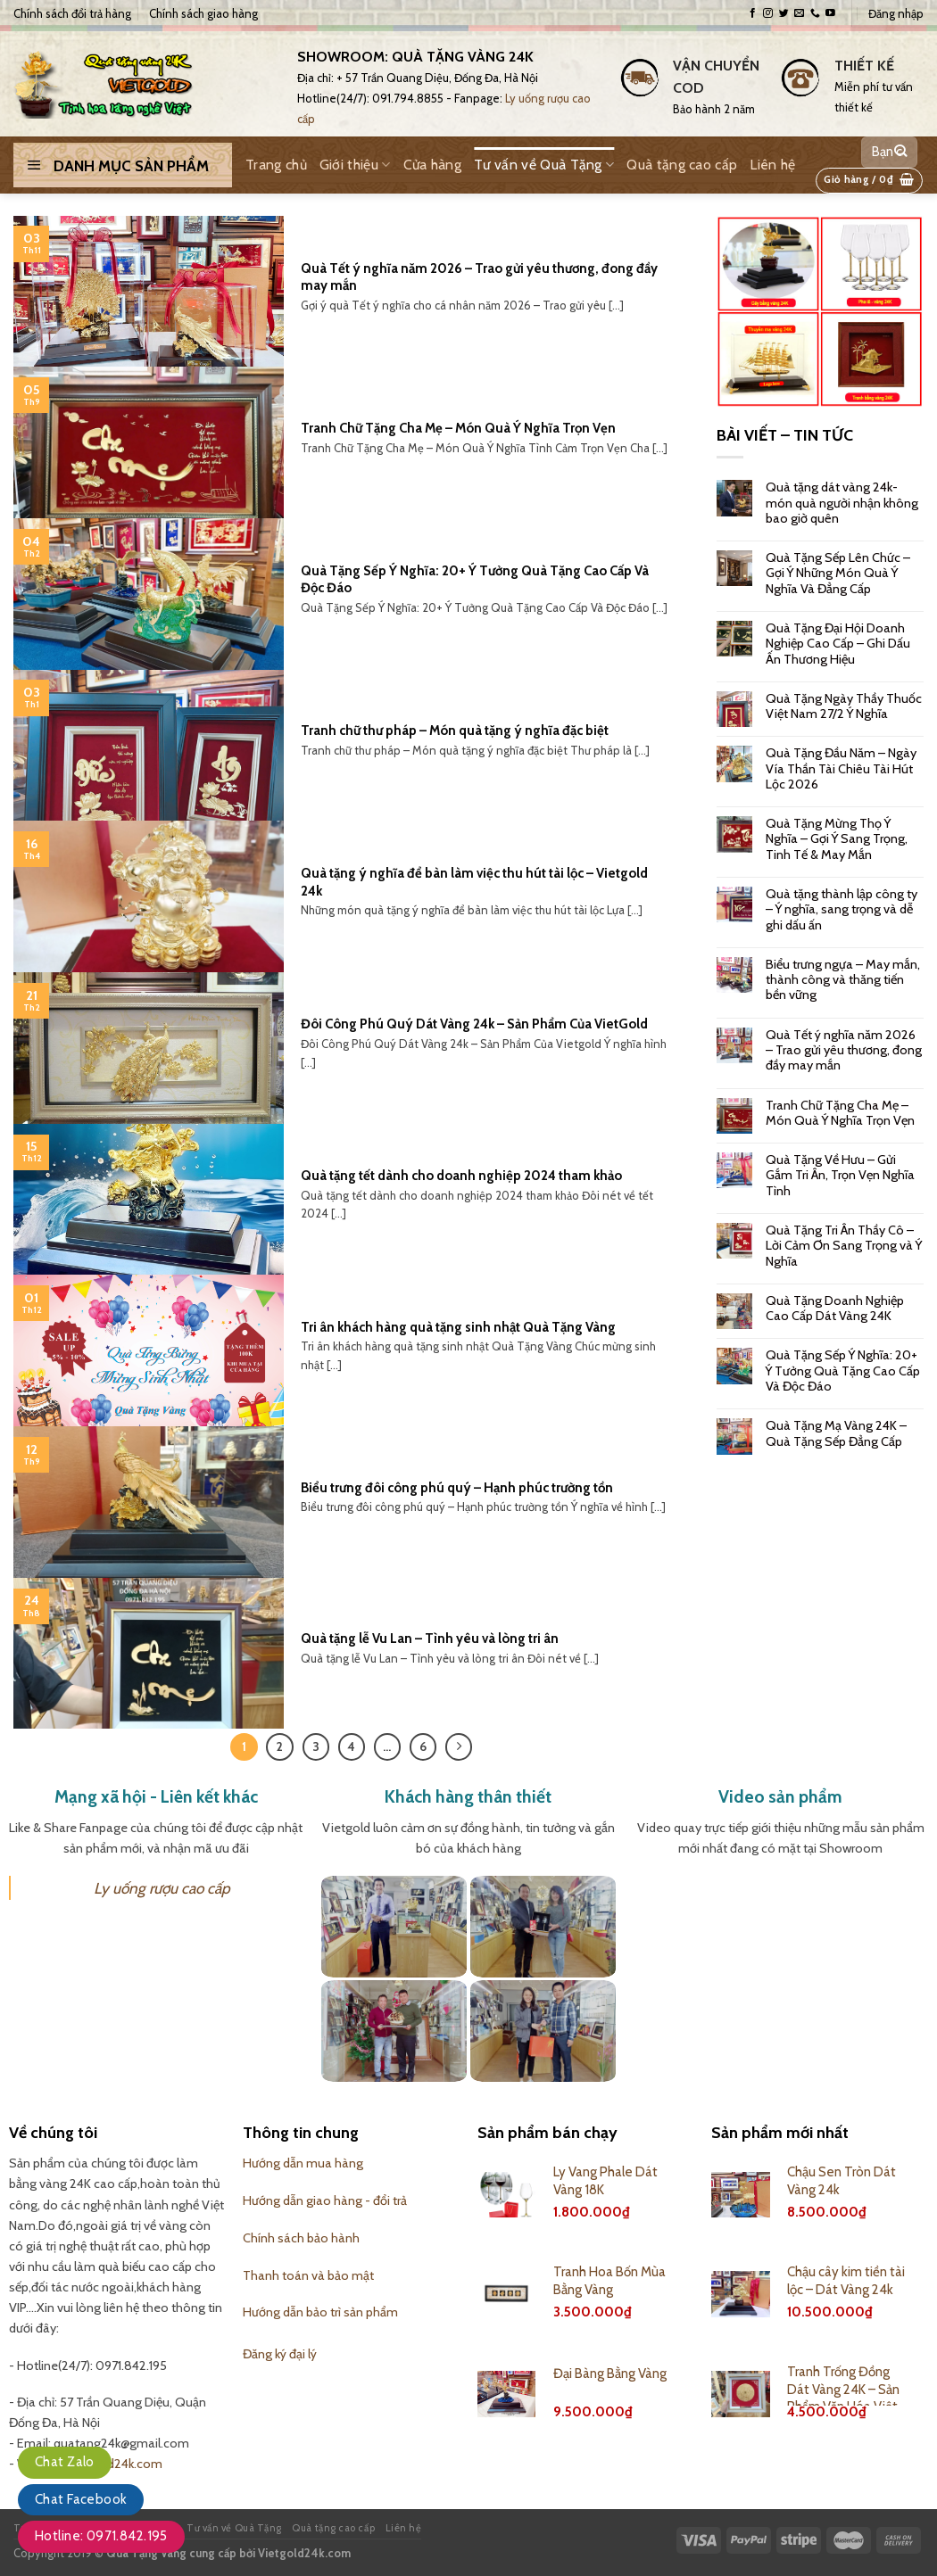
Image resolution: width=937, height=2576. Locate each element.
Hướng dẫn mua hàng (303, 2163)
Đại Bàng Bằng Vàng (610, 2373)
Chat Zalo (65, 2462)
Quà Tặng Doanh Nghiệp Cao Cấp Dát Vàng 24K (835, 1308)
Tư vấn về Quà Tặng (544, 165)
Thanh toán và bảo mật (308, 2275)
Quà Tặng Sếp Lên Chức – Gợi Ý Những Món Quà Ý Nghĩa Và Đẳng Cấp (838, 573)
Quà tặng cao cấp (681, 164)
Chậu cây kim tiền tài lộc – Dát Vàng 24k (846, 2281)
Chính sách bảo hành (301, 2238)
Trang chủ (276, 164)
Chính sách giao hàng (203, 13)
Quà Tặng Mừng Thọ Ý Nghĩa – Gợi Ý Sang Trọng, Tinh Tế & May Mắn (837, 839)
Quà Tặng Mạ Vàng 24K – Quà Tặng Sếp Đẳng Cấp (836, 1433)
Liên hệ (772, 164)
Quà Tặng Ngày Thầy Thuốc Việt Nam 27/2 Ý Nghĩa (844, 706)
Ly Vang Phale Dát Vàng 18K (605, 2181)
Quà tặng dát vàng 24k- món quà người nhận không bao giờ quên (842, 503)
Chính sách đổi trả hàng (72, 13)
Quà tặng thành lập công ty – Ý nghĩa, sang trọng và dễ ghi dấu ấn (841, 910)
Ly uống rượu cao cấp (162, 1887)
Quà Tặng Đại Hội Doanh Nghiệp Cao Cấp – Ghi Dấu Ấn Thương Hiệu (838, 644)
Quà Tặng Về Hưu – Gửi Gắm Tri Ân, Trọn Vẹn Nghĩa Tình (840, 1175)
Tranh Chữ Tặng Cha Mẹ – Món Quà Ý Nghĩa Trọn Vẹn (840, 1113)
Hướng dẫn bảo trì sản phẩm (320, 2312)
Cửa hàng (432, 164)
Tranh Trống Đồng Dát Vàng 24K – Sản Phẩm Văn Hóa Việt (843, 2389)
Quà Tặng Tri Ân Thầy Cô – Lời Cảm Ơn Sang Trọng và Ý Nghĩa (844, 1246)
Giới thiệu (355, 165)
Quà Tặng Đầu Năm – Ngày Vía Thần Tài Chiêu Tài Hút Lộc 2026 (841, 769)
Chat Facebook (81, 2499)
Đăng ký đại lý (280, 2354)
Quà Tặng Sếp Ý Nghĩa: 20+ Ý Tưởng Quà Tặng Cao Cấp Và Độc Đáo (843, 1371)
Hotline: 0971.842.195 (101, 2536)
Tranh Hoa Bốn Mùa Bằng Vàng (609, 2281)
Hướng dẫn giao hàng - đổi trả (325, 2200)
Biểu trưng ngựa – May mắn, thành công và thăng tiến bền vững (843, 980)
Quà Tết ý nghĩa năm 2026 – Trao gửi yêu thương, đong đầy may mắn (844, 1051)
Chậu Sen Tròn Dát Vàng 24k (841, 2181)
